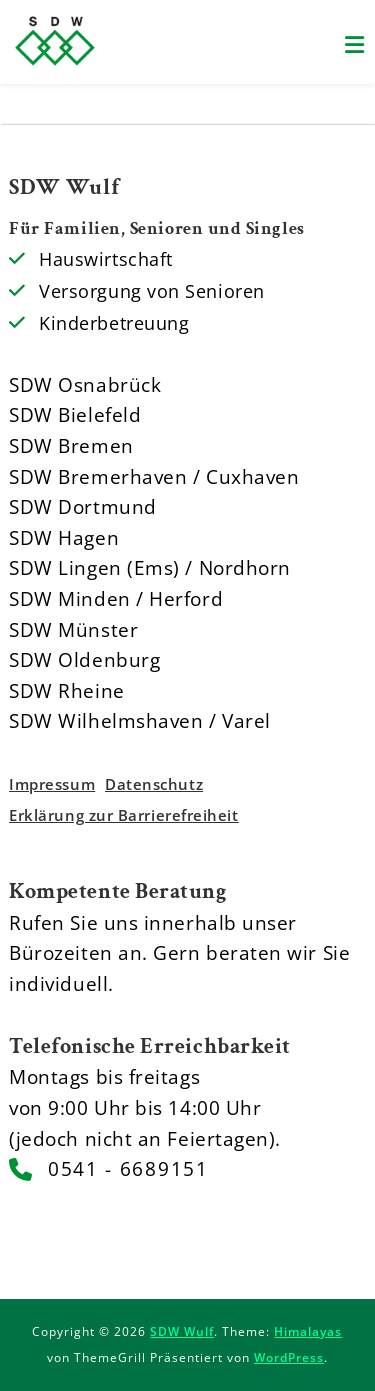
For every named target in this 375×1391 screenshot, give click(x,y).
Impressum (52, 784)
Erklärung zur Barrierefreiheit (123, 815)
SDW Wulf (182, 1331)
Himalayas (308, 1331)
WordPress (289, 1357)
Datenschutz (154, 784)
